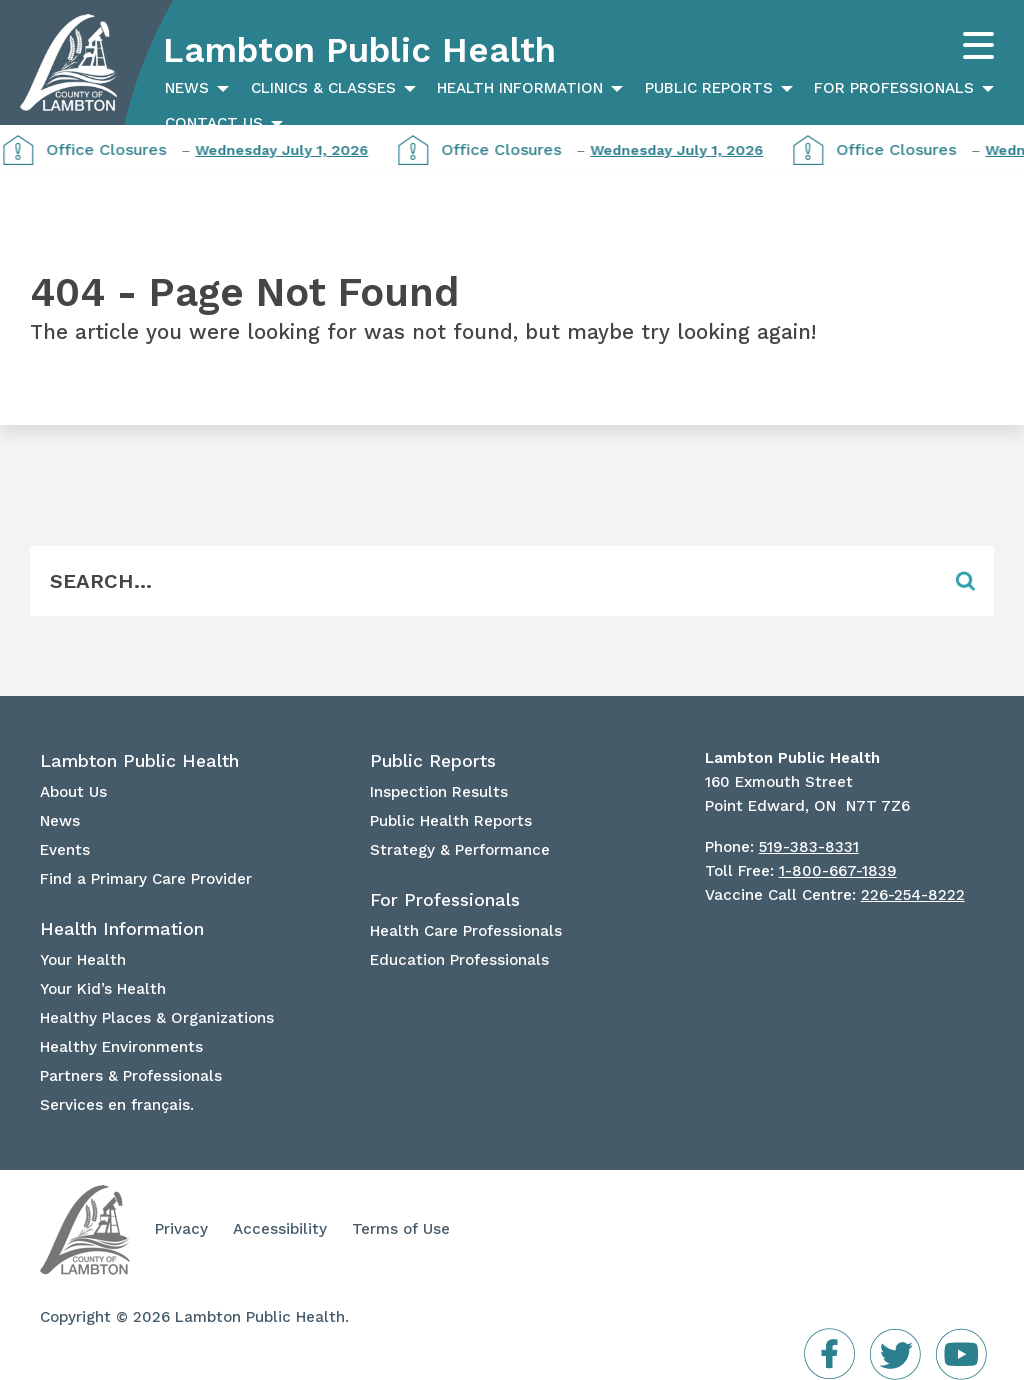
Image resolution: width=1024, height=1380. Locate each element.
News (187, 88)
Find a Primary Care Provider (146, 879)
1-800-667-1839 (838, 871)
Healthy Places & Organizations (157, 1018)
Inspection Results (439, 792)
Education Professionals (459, 960)
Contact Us (214, 123)
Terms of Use (401, 1229)
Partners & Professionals (131, 1076)
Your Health (83, 960)
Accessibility (280, 1229)
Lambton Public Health (359, 50)
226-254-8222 (913, 895)
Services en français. (117, 1105)
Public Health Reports (451, 821)
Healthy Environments (121, 1047)
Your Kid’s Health (103, 989)
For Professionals (894, 88)
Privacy (181, 1229)
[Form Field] (483, 581)
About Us (73, 792)
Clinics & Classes (323, 88)
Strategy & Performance (460, 850)
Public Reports (709, 88)
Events (65, 850)
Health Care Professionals (466, 931)
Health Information (520, 88)
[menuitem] (194, 88)
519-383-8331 (809, 847)
